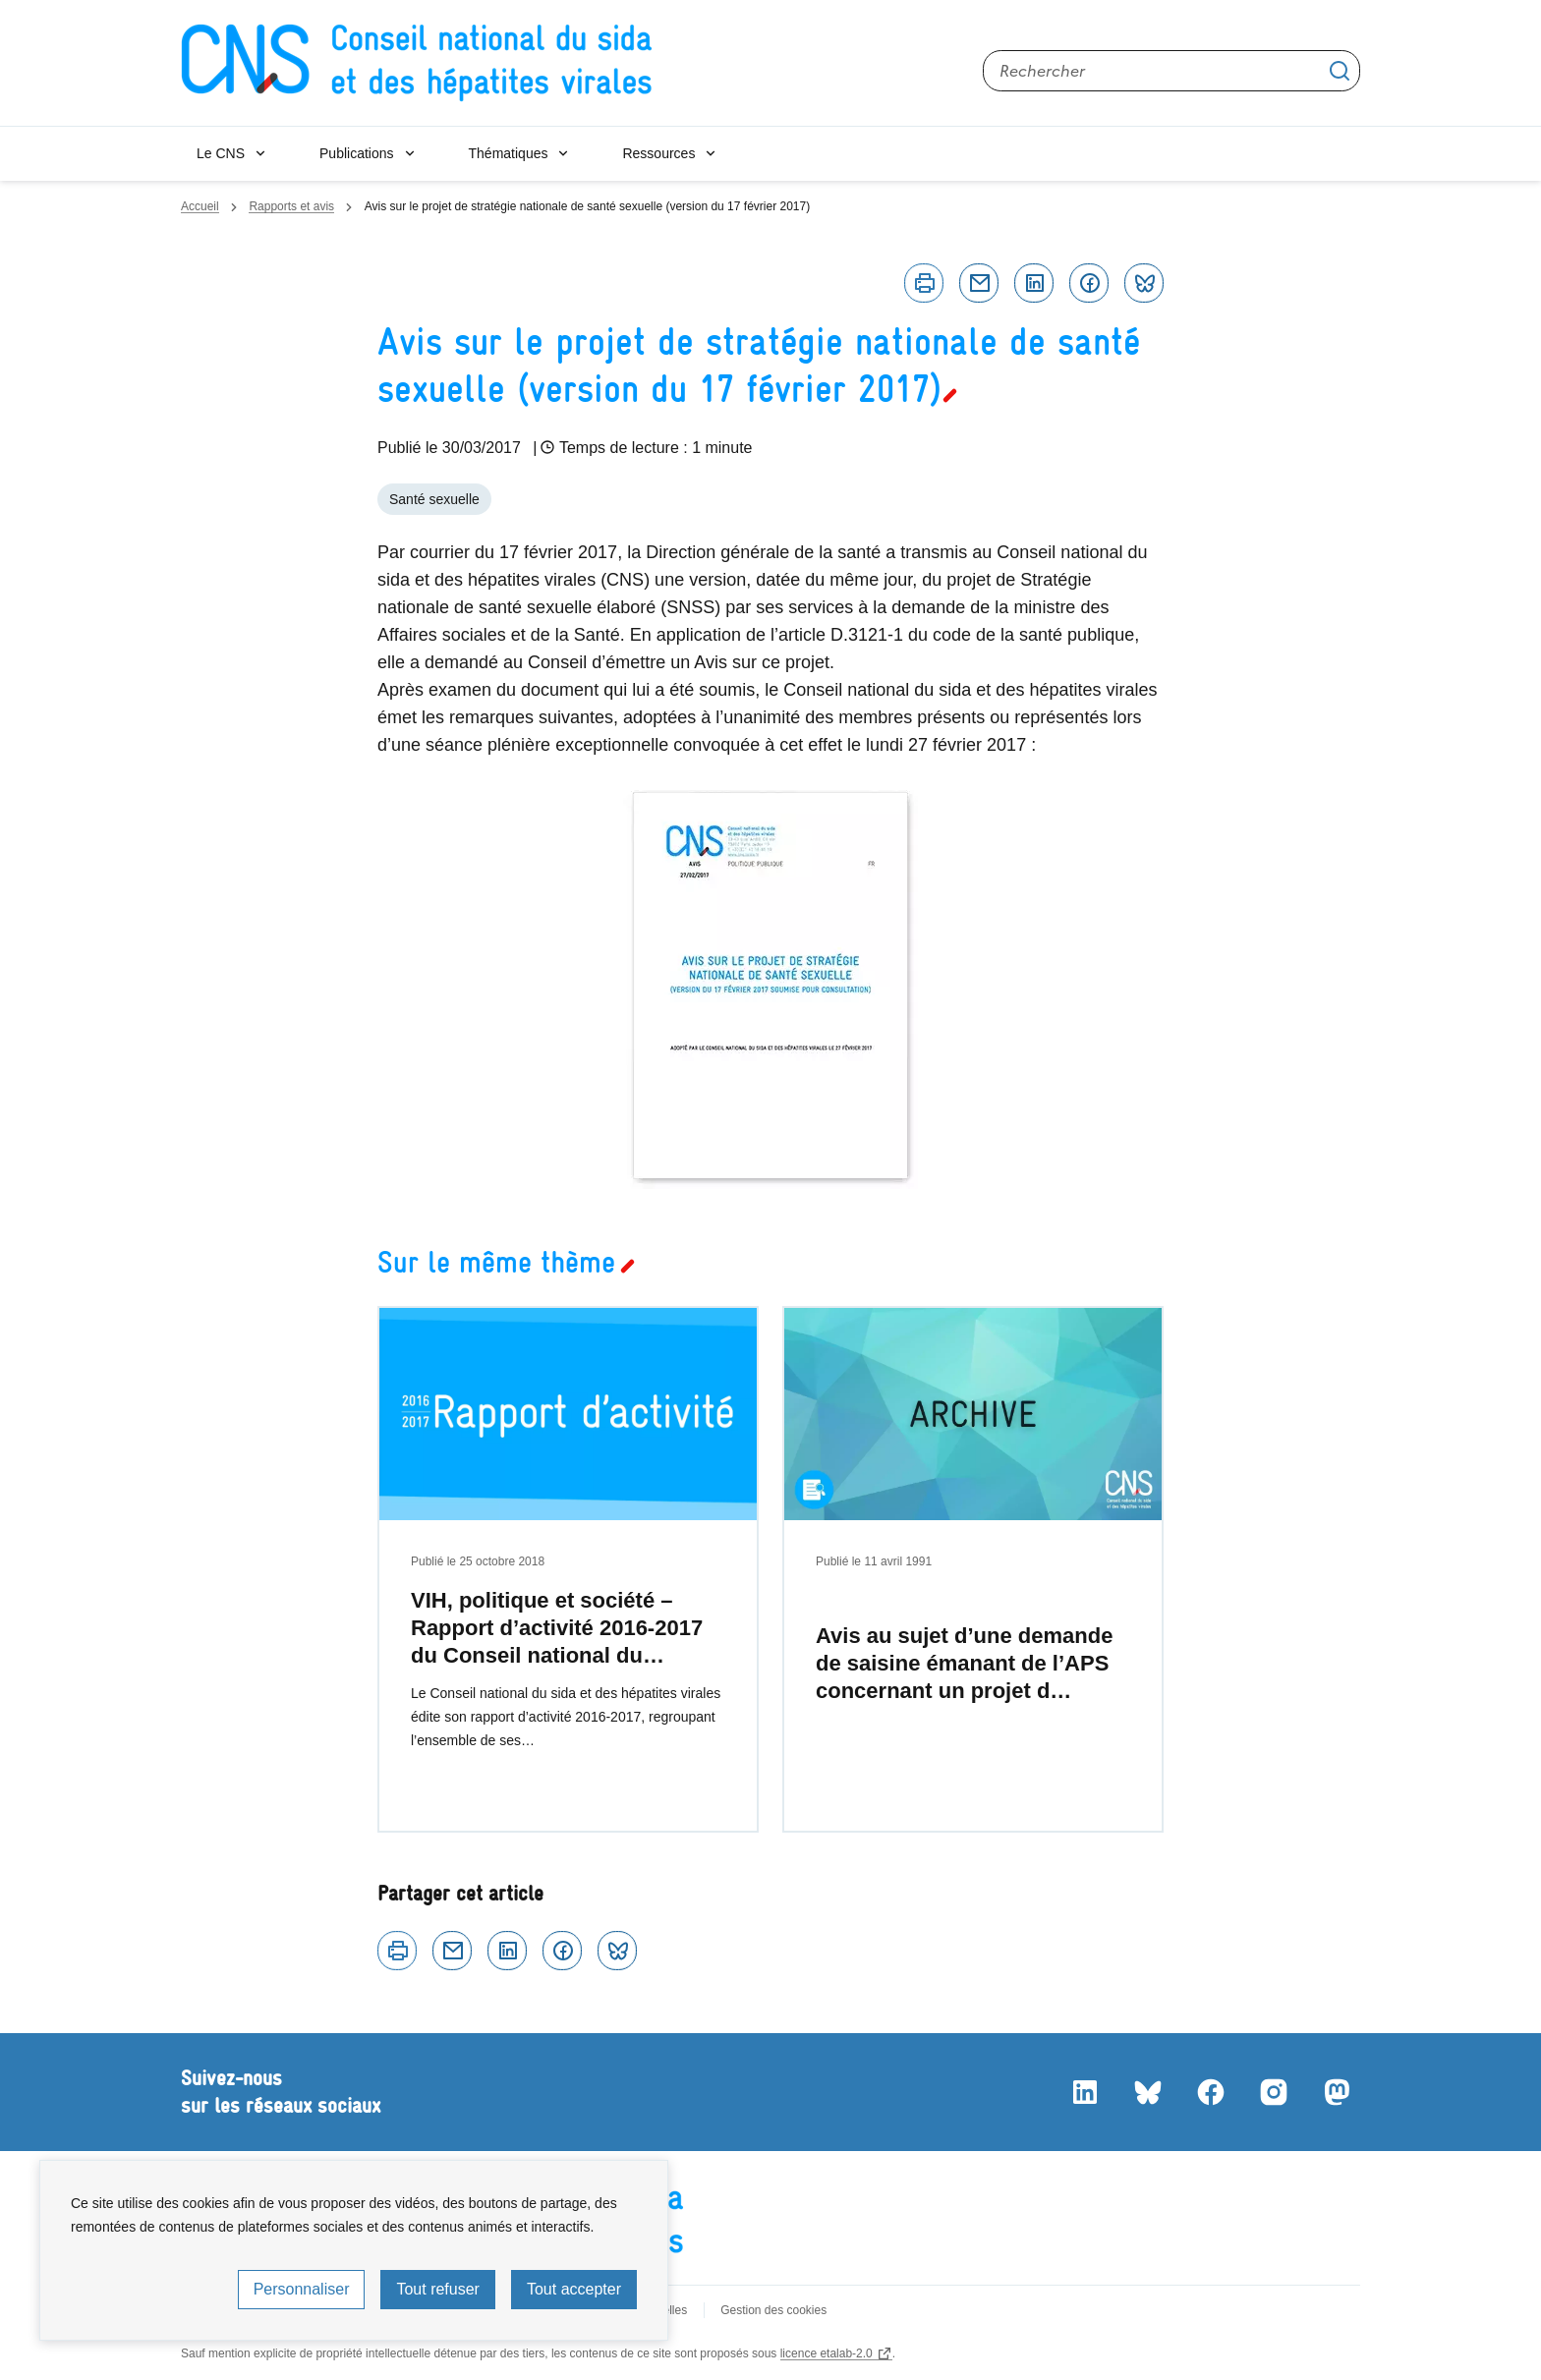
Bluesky (1144, 283)
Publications (356, 153)
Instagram (1273, 2092)
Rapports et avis (291, 206)
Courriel (979, 283)
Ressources (658, 153)
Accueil (200, 206)
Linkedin (1034, 283)
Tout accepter (574, 2289)
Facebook (1089, 283)
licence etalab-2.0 (826, 2353)
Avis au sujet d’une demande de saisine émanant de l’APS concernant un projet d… (964, 1663)
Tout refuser (437, 2289)
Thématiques (508, 153)
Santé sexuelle (434, 499)
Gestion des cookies (773, 2310)
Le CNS (221, 153)
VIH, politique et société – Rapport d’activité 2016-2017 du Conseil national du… (557, 1628)
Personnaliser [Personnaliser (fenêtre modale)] (302, 2289)
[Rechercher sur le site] (1171, 70)
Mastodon (1336, 2092)
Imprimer (923, 283)
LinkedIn (1085, 2092)
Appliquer (1339, 70)
